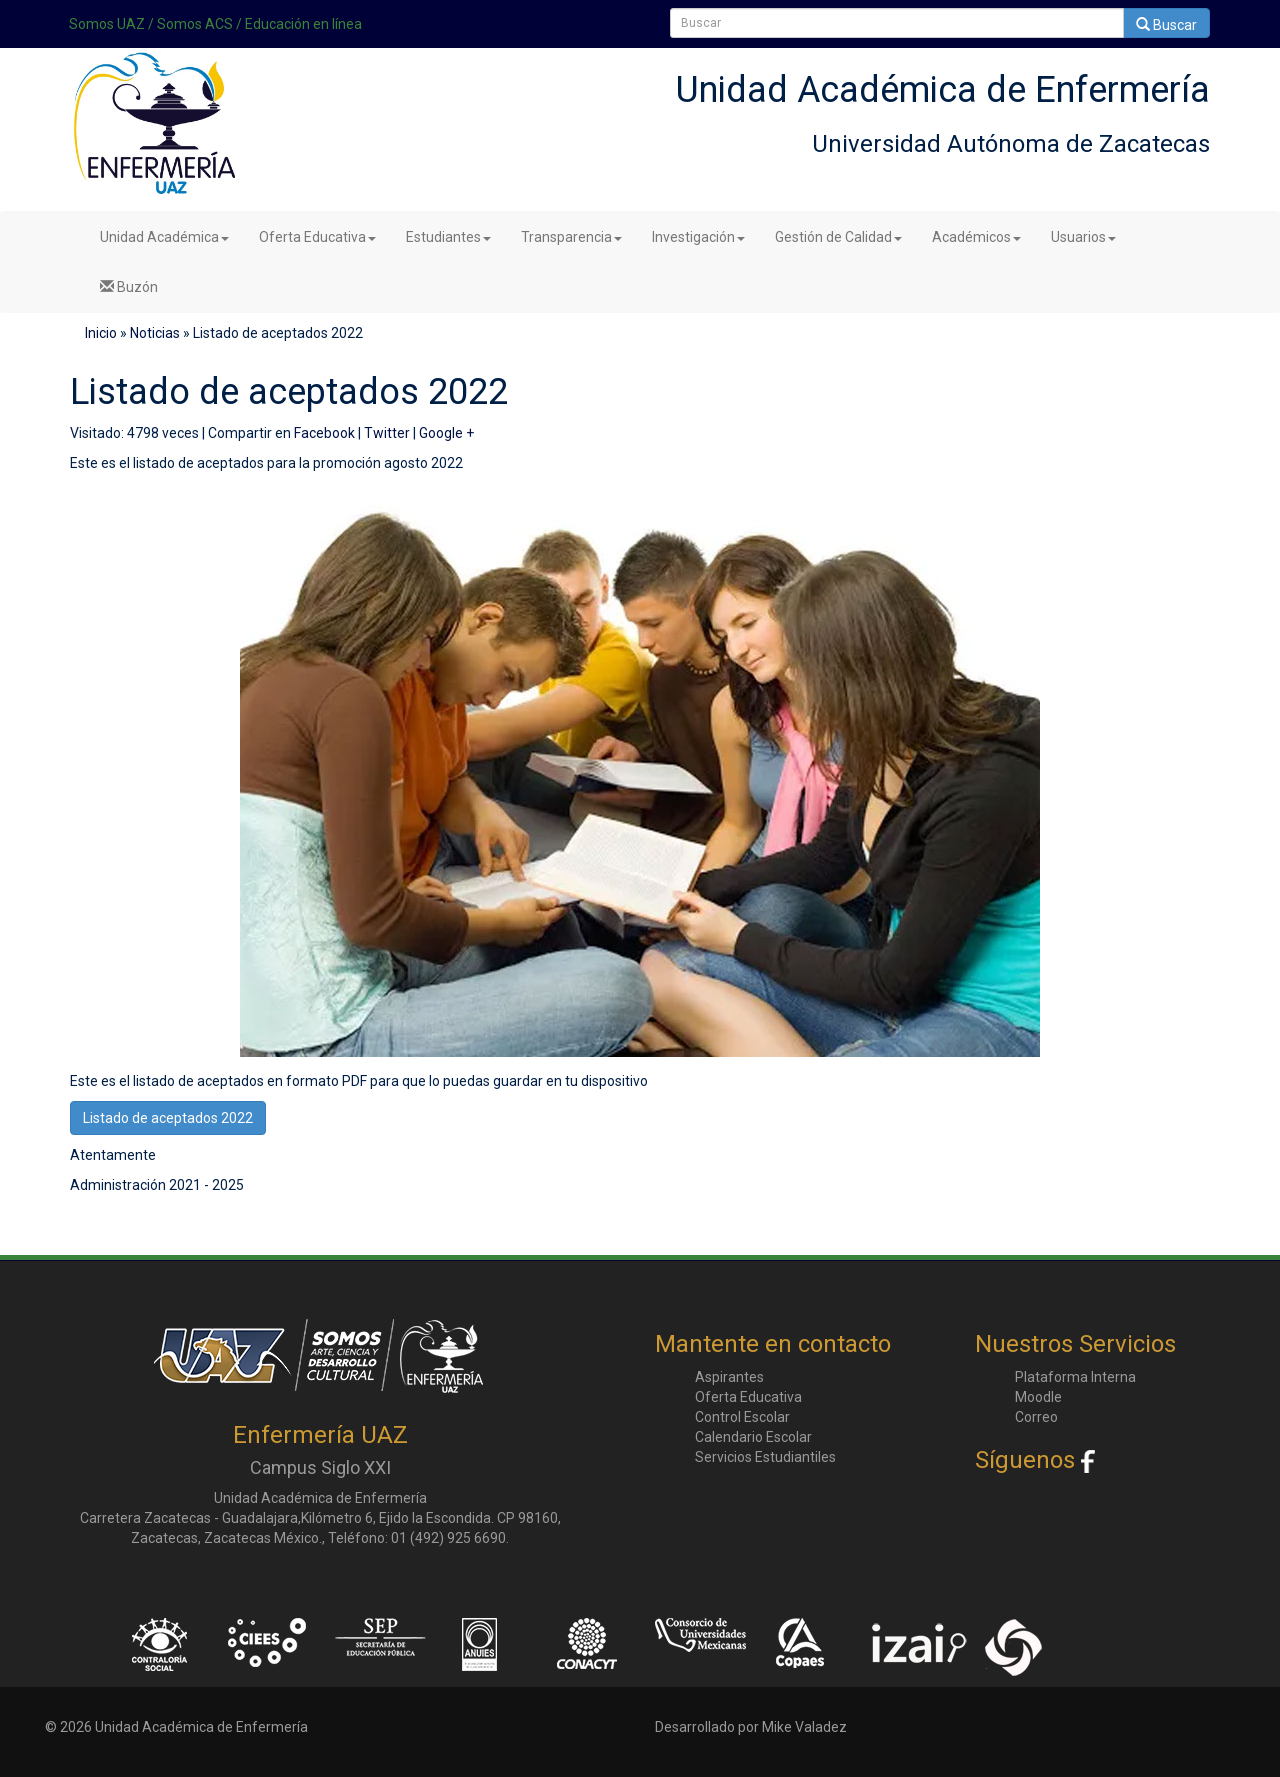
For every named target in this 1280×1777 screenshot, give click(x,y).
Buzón (129, 287)
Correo (1036, 1417)
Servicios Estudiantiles (765, 1457)
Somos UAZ (107, 24)
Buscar (1166, 25)
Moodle (1038, 1397)
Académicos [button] (976, 237)
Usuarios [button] (1083, 237)
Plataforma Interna (1075, 1377)
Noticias (155, 333)
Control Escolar (742, 1417)
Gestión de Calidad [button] (838, 237)
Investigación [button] (698, 237)
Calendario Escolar (753, 1437)
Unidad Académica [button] (164, 237)
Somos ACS (195, 24)
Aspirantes (729, 1377)
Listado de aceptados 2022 (168, 1118)
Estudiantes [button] (448, 237)
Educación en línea (303, 24)
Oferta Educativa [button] (317, 237)
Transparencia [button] (571, 237)
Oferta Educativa (748, 1397)
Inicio (101, 333)
